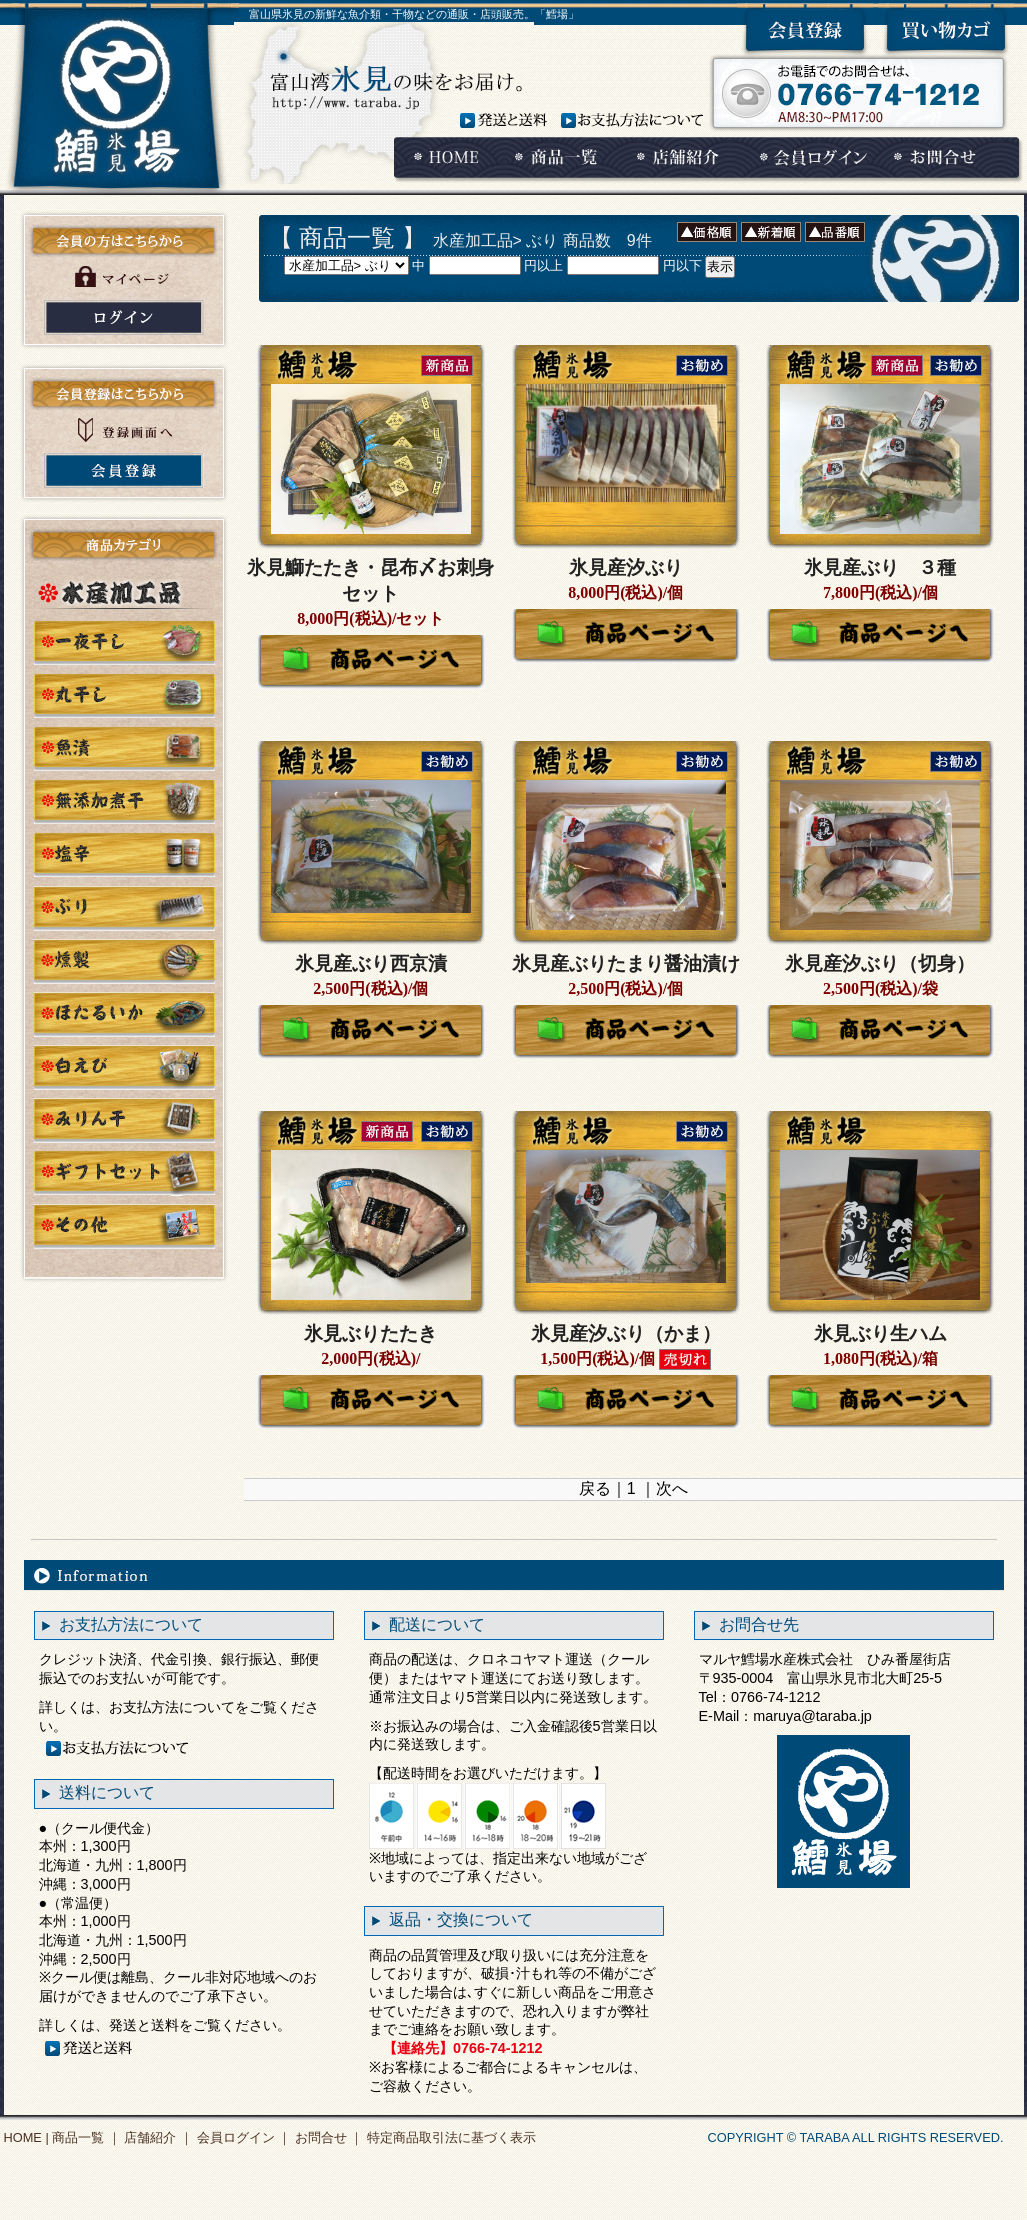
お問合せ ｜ (327, 2137)
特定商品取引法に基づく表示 (449, 2137)
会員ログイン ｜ (242, 2137)
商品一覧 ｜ (85, 2137)
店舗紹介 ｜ (157, 2137)
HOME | (26, 2137)
